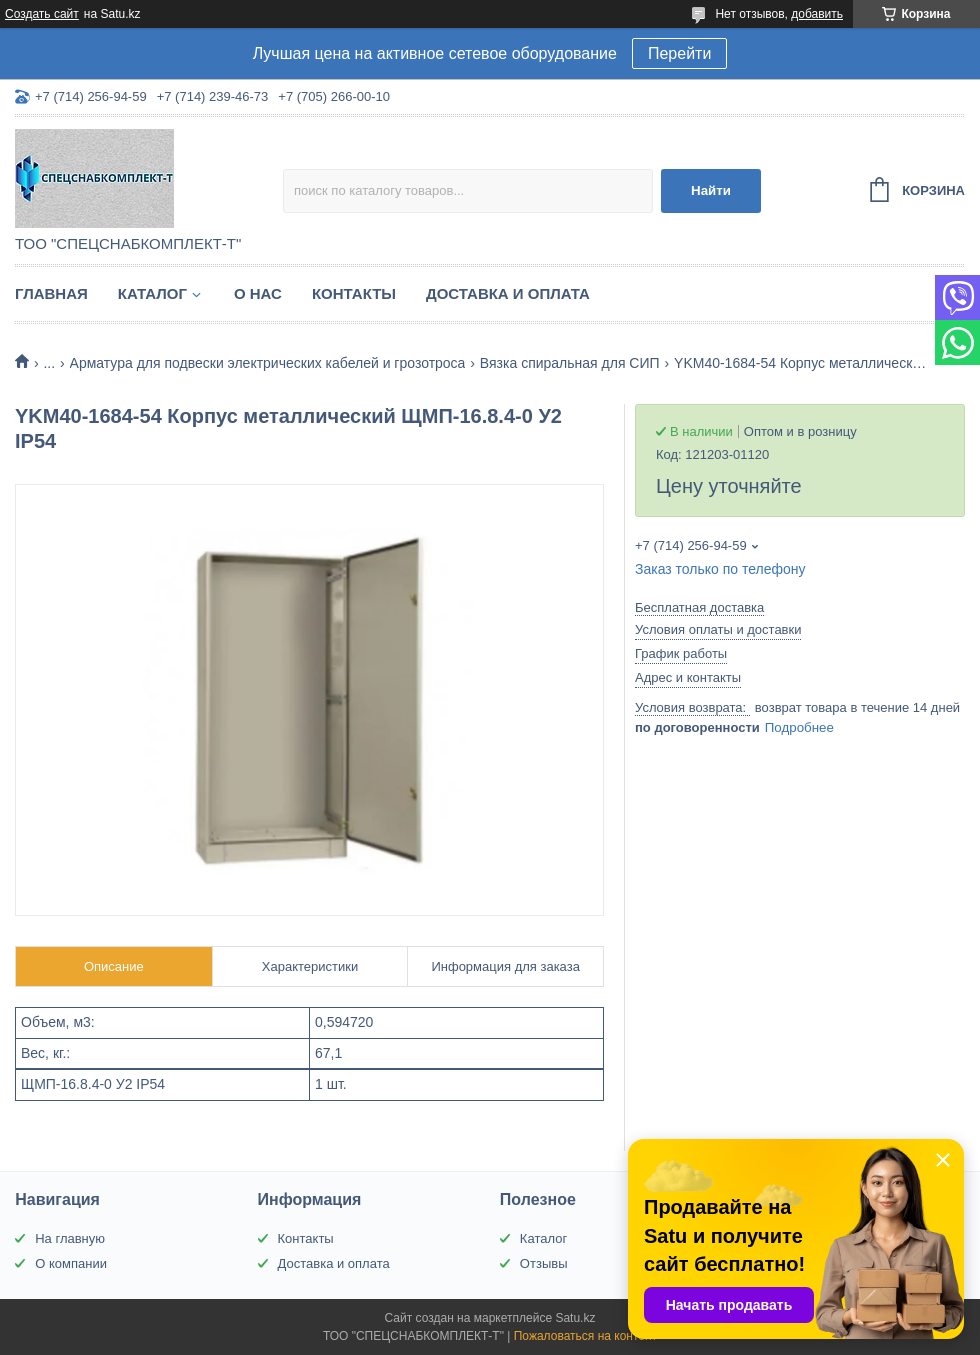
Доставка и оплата (508, 293)
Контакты (354, 293)
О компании (71, 1263)
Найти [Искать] (711, 190)
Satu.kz (575, 1318)
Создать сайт (42, 14)
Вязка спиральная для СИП (570, 363)
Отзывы (544, 1263)
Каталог (152, 293)
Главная (51, 293)
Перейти (679, 53)
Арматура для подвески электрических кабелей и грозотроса (268, 363)
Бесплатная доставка (699, 607)
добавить (817, 14)
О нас (258, 293)
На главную (70, 1238)
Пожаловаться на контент (585, 1336)
